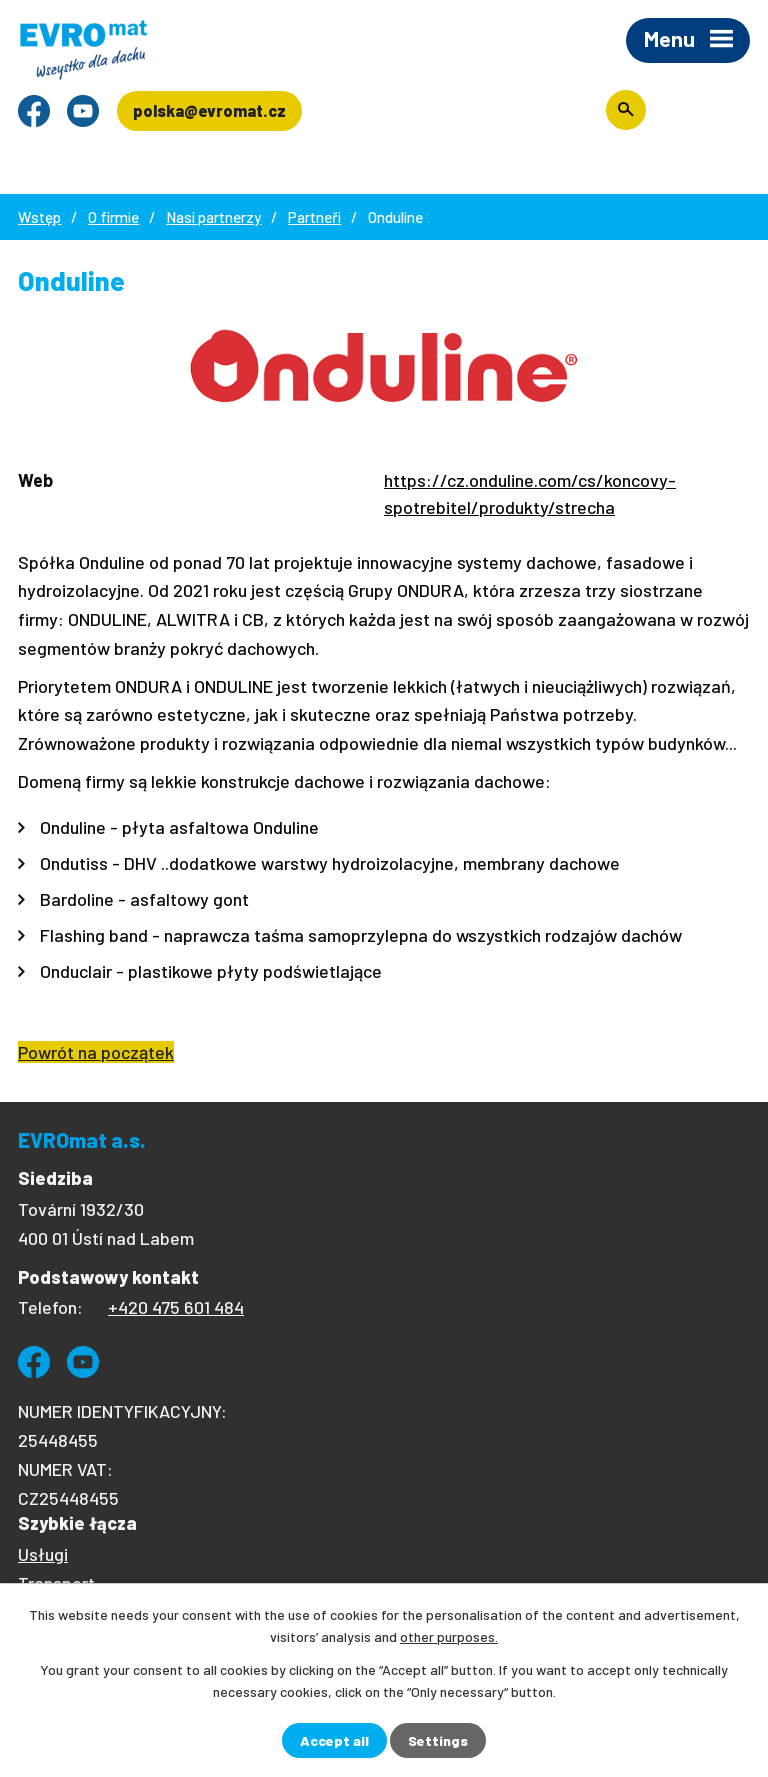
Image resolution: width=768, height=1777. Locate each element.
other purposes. (449, 1636)
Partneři (314, 217)
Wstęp (39, 217)
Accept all (334, 1740)
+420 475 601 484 (176, 1307)
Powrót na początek (96, 1052)
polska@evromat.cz (209, 110)
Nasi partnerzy (213, 217)
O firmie (113, 217)
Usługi (43, 1554)
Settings (438, 1740)
